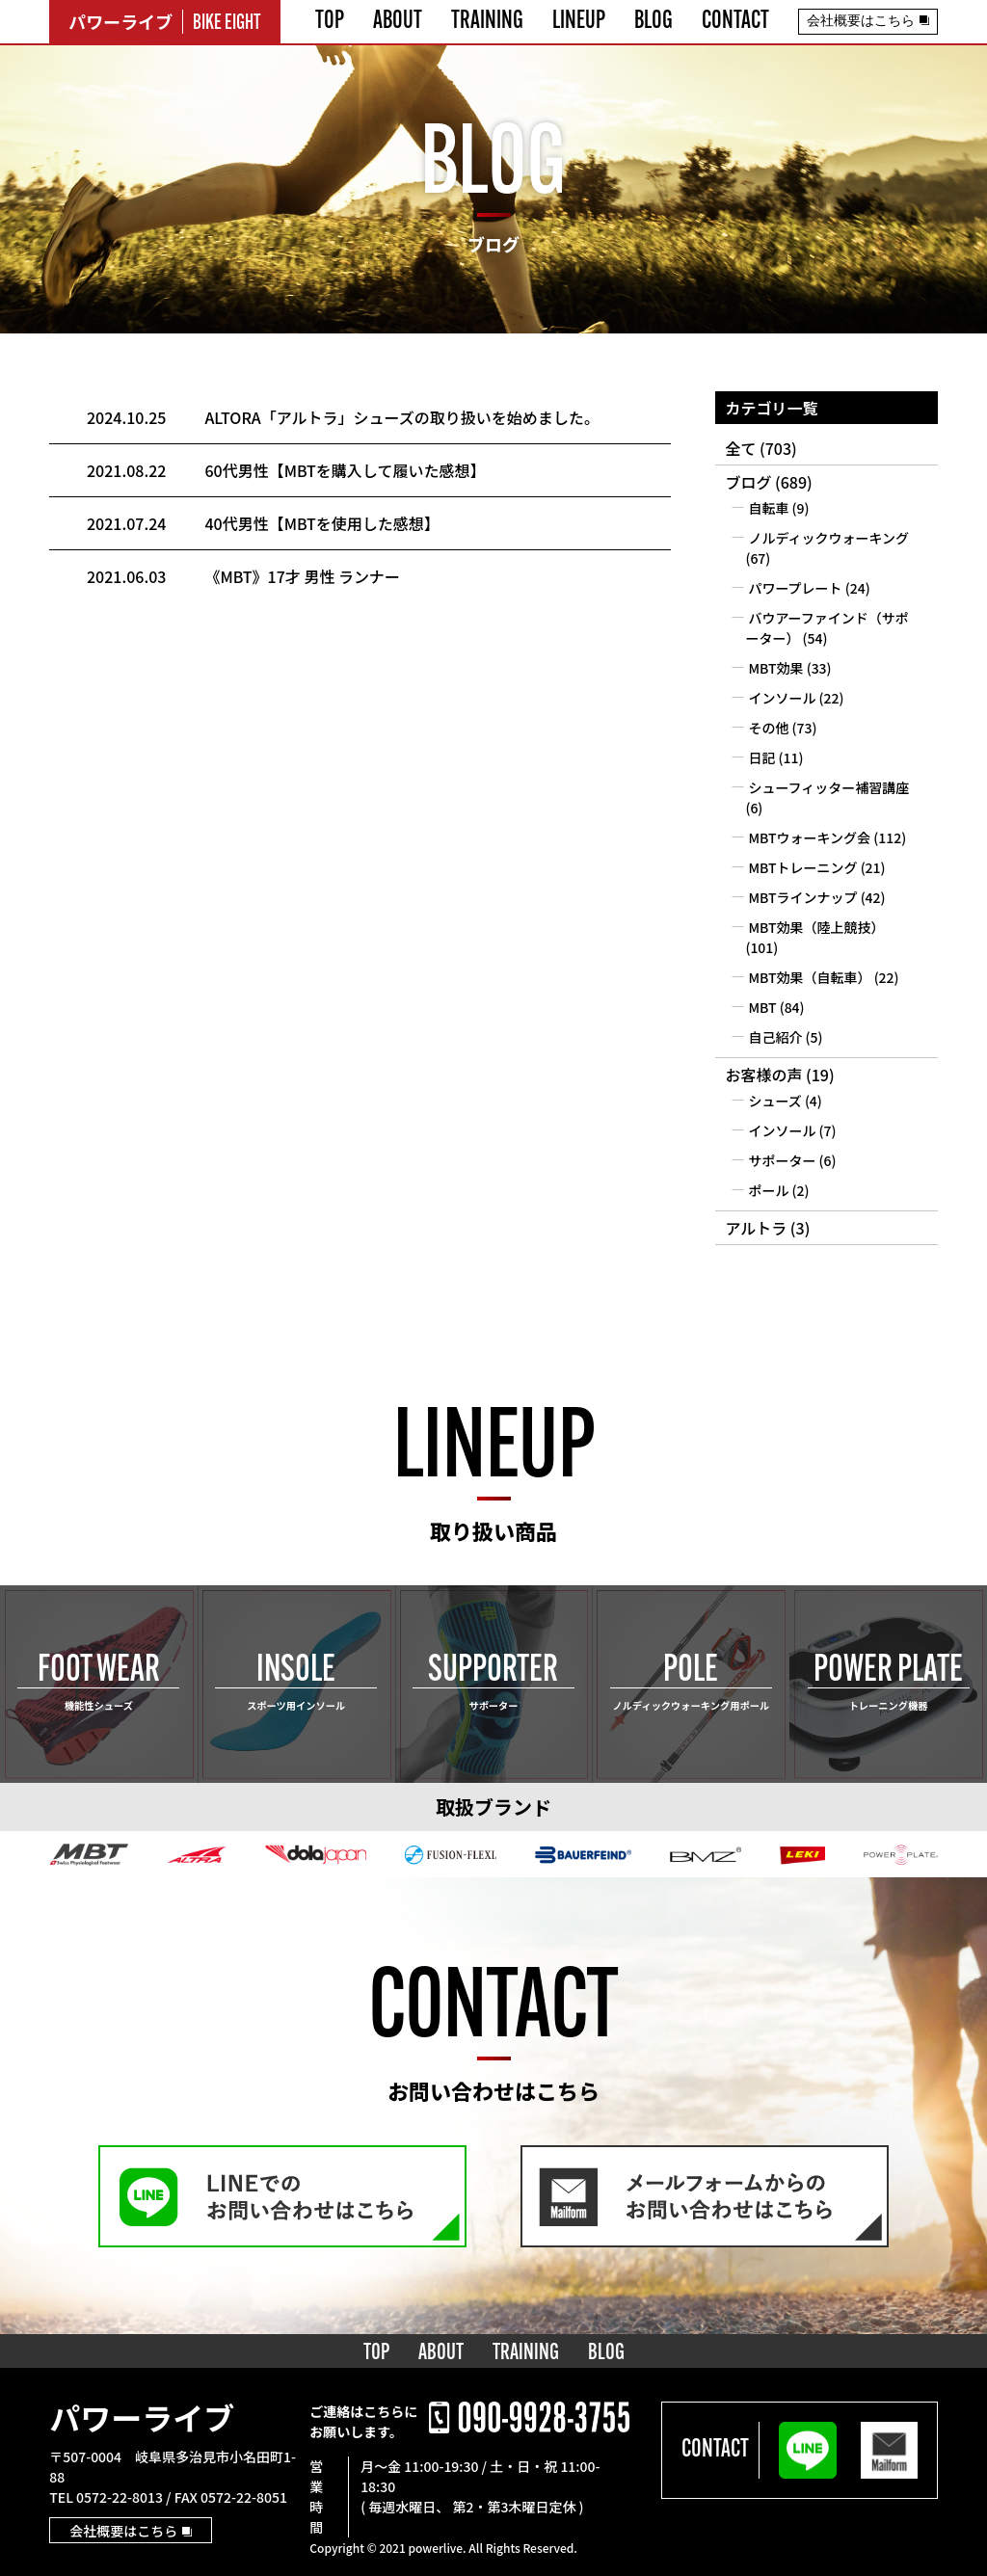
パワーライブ (141, 2417)
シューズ (774, 1100)
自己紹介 (775, 1037)
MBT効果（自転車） (809, 977)
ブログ (748, 481)
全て (740, 448)
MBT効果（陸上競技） (816, 927)
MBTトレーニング (802, 867)
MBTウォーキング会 (809, 837)
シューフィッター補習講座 (828, 787)
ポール (768, 1190)
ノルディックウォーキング (828, 537)
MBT (762, 1007)
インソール (781, 697)
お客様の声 (763, 1074)
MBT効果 (775, 667)
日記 (761, 757)
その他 (768, 727)
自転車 (768, 508)
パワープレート (794, 588)
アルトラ (756, 1227)
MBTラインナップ (802, 897)
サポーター (781, 1160)
